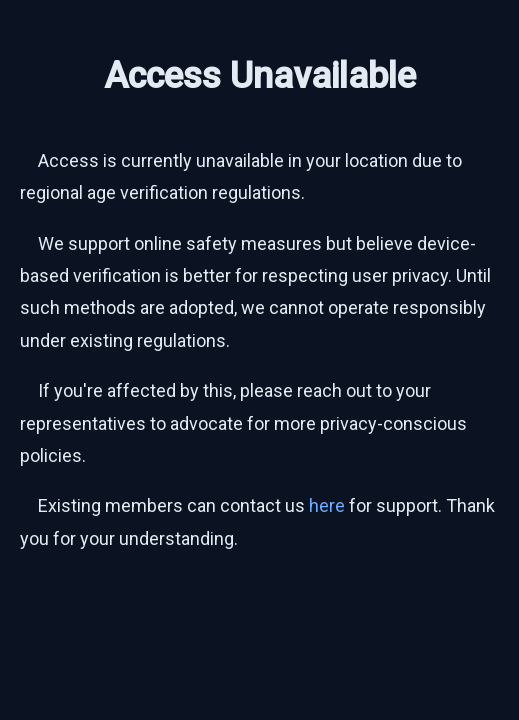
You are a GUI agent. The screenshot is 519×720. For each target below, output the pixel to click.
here (327, 505)
